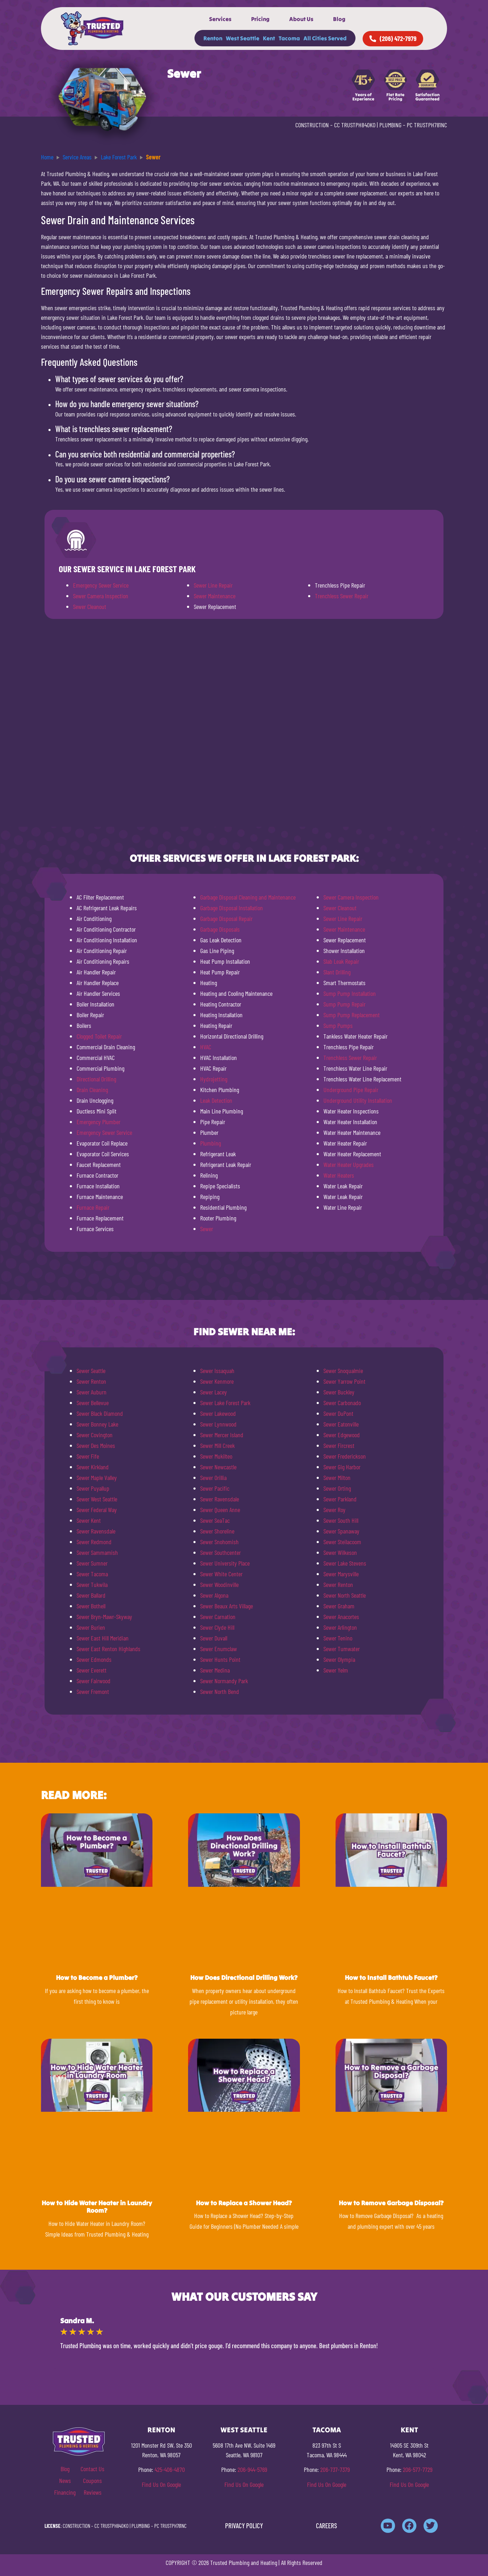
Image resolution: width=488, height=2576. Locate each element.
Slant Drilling (337, 972)
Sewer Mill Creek (217, 1445)
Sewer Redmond (94, 1542)
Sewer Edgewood (341, 1435)
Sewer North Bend (219, 1691)
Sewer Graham (338, 1606)
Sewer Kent (89, 1520)
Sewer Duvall (213, 1638)
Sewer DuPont (338, 1413)
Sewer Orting (337, 1488)
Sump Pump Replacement (351, 1015)
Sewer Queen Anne (220, 1510)
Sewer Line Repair (213, 585)
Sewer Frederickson (344, 1456)
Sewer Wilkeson (340, 1552)
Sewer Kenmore (217, 1381)
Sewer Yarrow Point (344, 1381)
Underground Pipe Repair (350, 1090)
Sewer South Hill (340, 1520)
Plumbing (210, 1143)
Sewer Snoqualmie (343, 1370)
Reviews (93, 2492)
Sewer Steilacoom (342, 1542)
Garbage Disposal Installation (231, 908)
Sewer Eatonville (341, 1424)
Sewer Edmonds (94, 1659)
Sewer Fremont (93, 1691)
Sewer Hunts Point (220, 1659)
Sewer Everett (92, 1670)
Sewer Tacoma (92, 1574)
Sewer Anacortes (341, 1616)
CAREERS (326, 2525)
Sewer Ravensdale (96, 1531)
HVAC (205, 1047)
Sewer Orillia (213, 1477)
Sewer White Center (221, 1574)
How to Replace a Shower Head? (244, 2203)
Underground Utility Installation (357, 1100)
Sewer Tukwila (92, 1584)
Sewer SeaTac (215, 1520)
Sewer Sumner (92, 1563)
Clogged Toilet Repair (99, 1036)
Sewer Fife (88, 1456)
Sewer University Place (225, 1563)
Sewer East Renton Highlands (108, 1649)
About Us (301, 18)
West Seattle (242, 38)
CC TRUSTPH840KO (354, 125)
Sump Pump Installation (349, 993)
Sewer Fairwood (93, 1681)
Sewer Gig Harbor (341, 1467)
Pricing (260, 18)
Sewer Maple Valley (97, 1477)
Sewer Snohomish (219, 1542)
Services (220, 18)
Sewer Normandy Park (224, 1681)
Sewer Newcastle (218, 1467)
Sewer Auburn (92, 1392)
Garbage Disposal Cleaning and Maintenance (248, 897)
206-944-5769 (252, 2469)
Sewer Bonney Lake (97, 1424)
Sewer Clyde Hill (217, 1627)
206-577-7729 (417, 2469)
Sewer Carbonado (342, 1403)
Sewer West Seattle (97, 1499)
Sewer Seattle (91, 1370)
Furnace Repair (93, 1207)
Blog (339, 18)
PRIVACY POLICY (244, 2525)
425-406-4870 (170, 2469)
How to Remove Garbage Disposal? (391, 2203)
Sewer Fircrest (338, 1445)
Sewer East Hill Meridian (103, 1638)
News (65, 2480)
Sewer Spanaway (341, 1531)
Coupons (92, 2480)
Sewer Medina (215, 1670)
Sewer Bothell (91, 1606)
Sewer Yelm (335, 1670)
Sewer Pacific (214, 1488)
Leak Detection (216, 1100)
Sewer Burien (91, 1627)
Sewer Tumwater (341, 1649)
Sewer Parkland (340, 1499)
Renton (212, 38)
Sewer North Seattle (344, 1595)
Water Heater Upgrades (348, 1164)
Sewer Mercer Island (221, 1435)
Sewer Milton (337, 1477)
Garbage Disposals (220, 929)
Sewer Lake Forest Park (225, 1403)
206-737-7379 (335, 2469)
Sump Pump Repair (344, 1004)
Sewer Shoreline (217, 1531)
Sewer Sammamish (97, 1552)
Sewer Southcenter (220, 1552)
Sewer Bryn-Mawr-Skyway (104, 1616)
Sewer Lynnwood (218, 1424)
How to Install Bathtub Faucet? (391, 1977)
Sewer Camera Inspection (100, 596)
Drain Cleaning (92, 1090)
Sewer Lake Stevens (344, 1563)
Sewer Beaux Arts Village (226, 1606)
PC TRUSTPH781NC (427, 125)
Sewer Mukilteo (216, 1456)
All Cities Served (325, 38)
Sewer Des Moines (96, 1445)
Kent (269, 38)
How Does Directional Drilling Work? (243, 1977)
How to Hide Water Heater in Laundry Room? (97, 2207)
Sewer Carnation (217, 1616)
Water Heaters (338, 1175)
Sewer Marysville (341, 1574)
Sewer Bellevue (93, 1403)
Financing (65, 2492)
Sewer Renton (91, 1381)
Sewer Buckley (338, 1392)
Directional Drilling (96, 1079)
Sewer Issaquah (217, 1370)
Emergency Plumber (98, 1122)
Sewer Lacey (213, 1392)
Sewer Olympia (339, 1659)
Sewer (206, 1229)
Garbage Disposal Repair (226, 918)
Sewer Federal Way (97, 1510)
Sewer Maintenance (214, 596)
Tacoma (289, 38)
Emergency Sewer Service (101, 585)
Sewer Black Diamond (100, 1413)
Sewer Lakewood (218, 1413)
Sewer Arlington (340, 1627)
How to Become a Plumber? (96, 1977)
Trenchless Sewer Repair (341, 596)
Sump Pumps (338, 1025)
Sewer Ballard (91, 1595)
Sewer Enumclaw (218, 1649)
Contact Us (92, 2469)
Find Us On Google (161, 2484)
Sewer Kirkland (93, 1467)
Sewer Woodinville (219, 1584)
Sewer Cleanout (89, 606)
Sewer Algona (214, 1595)
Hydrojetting (213, 1079)
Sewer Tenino (337, 1638)
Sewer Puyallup (93, 1488)
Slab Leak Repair (341, 961)
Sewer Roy (334, 1510)
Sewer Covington (95, 1435)
